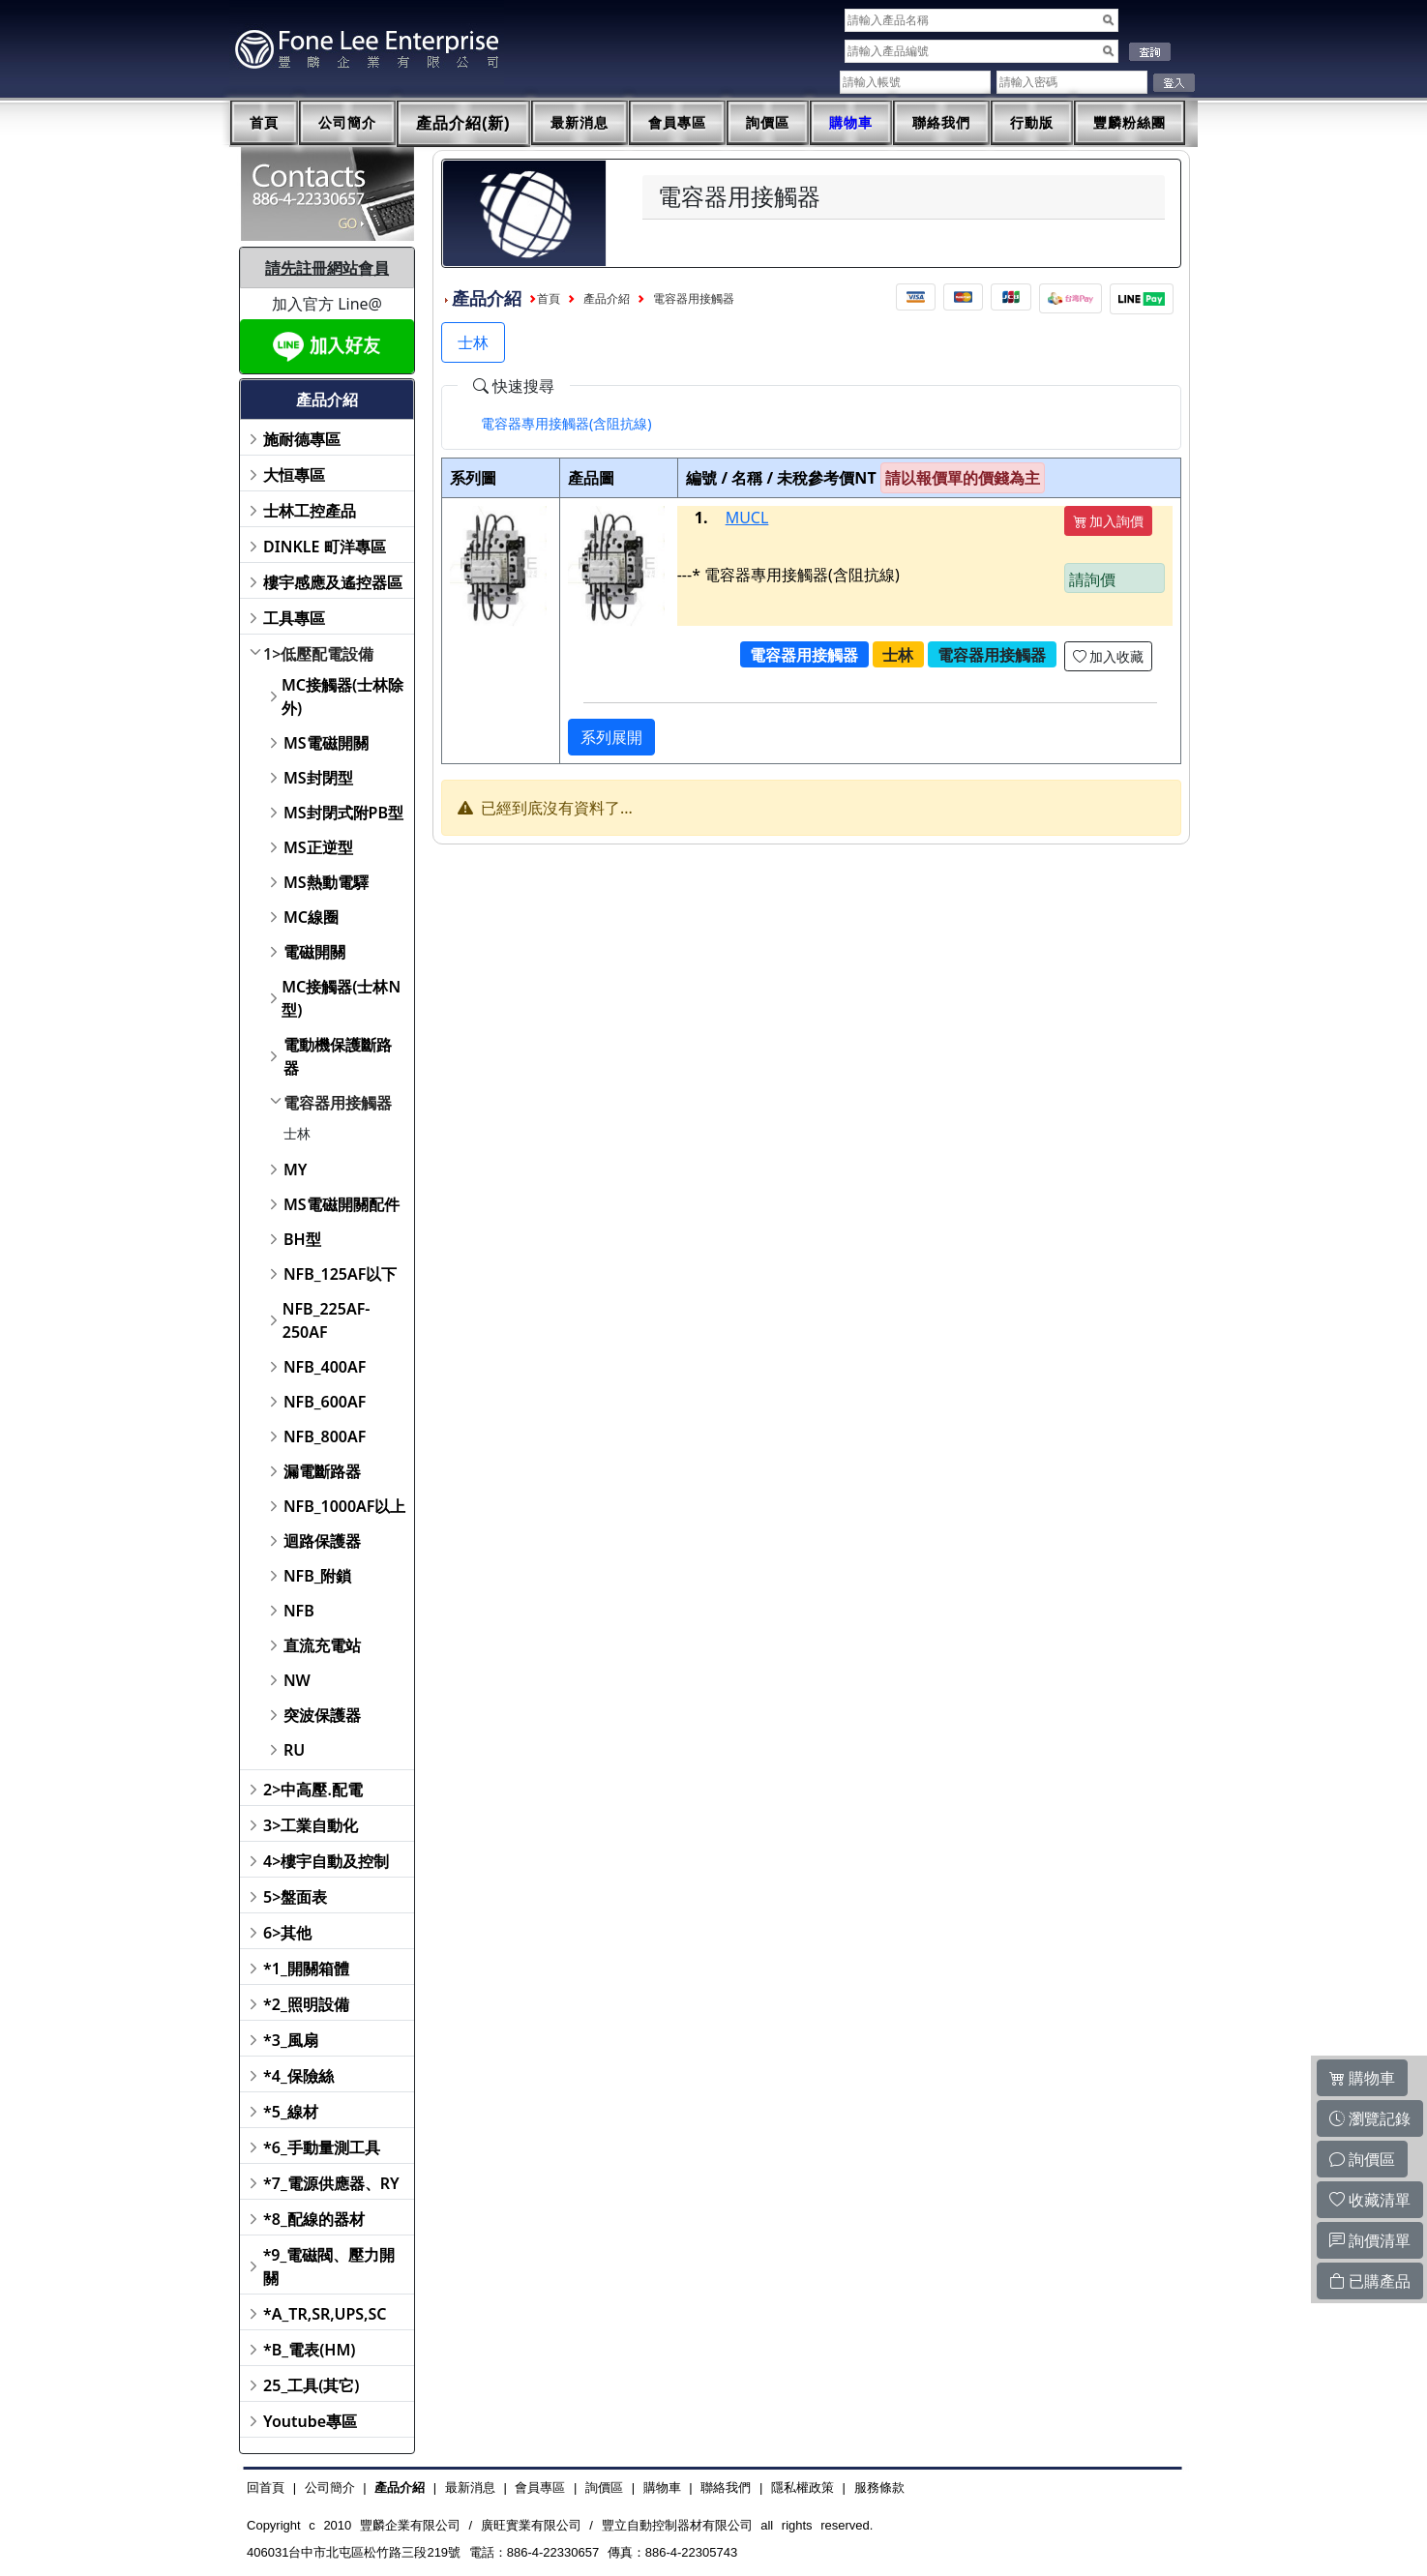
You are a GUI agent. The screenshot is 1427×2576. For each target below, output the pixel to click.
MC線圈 (311, 917)
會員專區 (677, 123)
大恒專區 (294, 475)
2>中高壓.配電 (313, 1789)
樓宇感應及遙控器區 (332, 582)
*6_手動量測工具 (321, 2147)
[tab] (566, 423)
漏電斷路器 (322, 1471)
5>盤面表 (295, 1897)
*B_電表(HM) (309, 2349)
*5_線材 (290, 2111)
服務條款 (879, 2487)
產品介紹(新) (463, 123)
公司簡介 (347, 123)
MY (295, 1169)
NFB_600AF (324, 1401)
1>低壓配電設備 (318, 654)
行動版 (1032, 123)
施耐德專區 (302, 439)
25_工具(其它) (311, 2385)
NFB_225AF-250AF (326, 1320)
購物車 (851, 123)
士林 (297, 1133)
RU (294, 1750)
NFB (298, 1610)
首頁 (264, 123)
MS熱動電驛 (326, 882)
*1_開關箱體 (306, 1968)
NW (297, 1680)
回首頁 (265, 2487)
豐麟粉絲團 (1129, 123)
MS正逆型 (318, 847)
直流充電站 (322, 1645)
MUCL (747, 517)
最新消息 (579, 123)
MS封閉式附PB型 (343, 812)
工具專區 (294, 618)
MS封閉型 (318, 777)
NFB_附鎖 (317, 1575)
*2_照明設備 (306, 2004)
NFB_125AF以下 (340, 1274)
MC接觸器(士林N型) (341, 998)
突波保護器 (322, 1715)
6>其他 (287, 1932)
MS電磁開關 (326, 743)
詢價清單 (1370, 2240)
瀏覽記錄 (1370, 2118)
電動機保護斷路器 (337, 1056)
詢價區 (767, 123)
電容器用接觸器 (337, 1102)
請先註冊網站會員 (327, 268)
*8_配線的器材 (314, 2219)
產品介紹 (606, 299)
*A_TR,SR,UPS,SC (324, 2313)
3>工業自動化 (310, 1825)
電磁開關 (314, 951)
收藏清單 (1370, 2199)
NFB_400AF (324, 1366)
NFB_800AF (324, 1436)
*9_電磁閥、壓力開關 (329, 2266)
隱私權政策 (802, 2487)
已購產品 (1370, 2281)
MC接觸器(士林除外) (342, 696)
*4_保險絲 (298, 2076)
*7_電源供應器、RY (331, 2183)
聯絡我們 (941, 123)
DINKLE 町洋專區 (324, 546)
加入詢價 (1109, 521)
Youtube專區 (310, 2421)
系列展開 (611, 737)
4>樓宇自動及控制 (326, 1861)
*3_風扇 (290, 2040)
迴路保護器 (322, 1541)
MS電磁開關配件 (341, 1204)
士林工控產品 (309, 510)
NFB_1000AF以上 (344, 1506)
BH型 (302, 1239)
